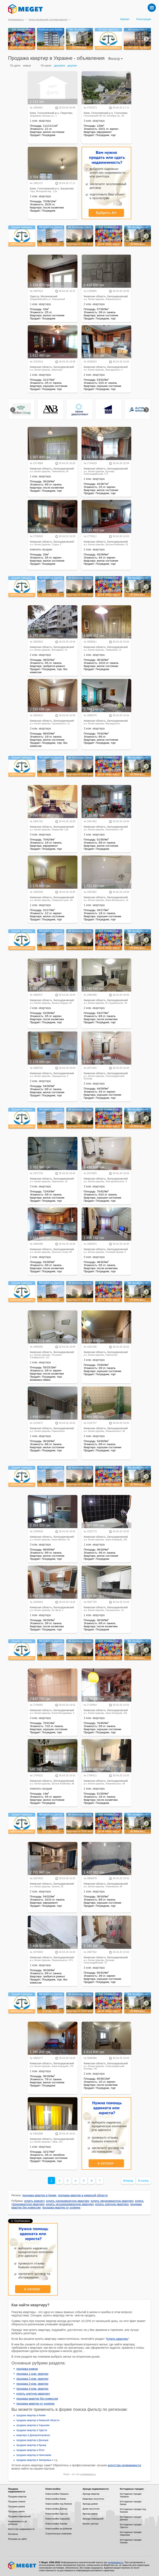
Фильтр (115, 59)
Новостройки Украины (57, 2494)
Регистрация (143, 19)
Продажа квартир (17, 2496)
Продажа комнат (17, 2501)
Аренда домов (90, 2504)
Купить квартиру (117, 2338)
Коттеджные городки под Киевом (133, 2510)
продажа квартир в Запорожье (33, 2460)
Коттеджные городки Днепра (130, 2518)
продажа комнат (27, 2368)
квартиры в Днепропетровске (33, 2435)
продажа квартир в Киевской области (37, 2420)
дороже (72, 65)
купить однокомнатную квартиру (67, 2201)
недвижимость (88, 2474)
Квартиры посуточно (93, 2499)
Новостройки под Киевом (58, 2504)
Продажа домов (16, 2506)
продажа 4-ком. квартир (32, 2388)
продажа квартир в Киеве (39, 2195)
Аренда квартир (91, 2494)
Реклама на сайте (17, 2539)
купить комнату (34, 2201)
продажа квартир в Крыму (31, 2445)
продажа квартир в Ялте (30, 2450)
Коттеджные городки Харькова (130, 2533)
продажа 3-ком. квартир (32, 2383)
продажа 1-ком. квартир (32, 2373)
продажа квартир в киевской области (83, 2195)
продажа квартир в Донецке (32, 2440)
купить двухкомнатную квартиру (112, 2201)
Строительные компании (58, 2533)
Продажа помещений (19, 2516)
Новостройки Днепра (56, 2508)
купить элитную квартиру (112, 2204)
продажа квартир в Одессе (31, 2430)
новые (27, 65)
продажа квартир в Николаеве (33, 2455)
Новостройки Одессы (56, 2513)
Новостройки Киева (55, 2499)
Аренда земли (90, 2513)
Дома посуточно (91, 2508)
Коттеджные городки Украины (130, 2495)
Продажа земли (16, 2511)
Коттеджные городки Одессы (130, 2525)
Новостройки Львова (56, 2523)
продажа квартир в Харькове (32, 2425)
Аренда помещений (93, 2518)
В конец (143, 2180)
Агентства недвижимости (21, 2529)
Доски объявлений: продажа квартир (48, 19)
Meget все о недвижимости (22, 2565)
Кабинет (125, 19)
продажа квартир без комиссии (37, 2398)
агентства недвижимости (124, 2465)
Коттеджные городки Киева (130, 2502)
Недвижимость (16, 19)
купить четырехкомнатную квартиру (70, 2204)
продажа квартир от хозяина (61, 2207)
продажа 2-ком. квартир (32, 2378)
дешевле (59, 65)
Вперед (128, 2180)
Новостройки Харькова (57, 2518)
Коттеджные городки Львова (130, 2541)
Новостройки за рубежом (58, 2528)
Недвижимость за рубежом (17, 2522)
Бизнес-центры (91, 2523)
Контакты (13, 2534)
